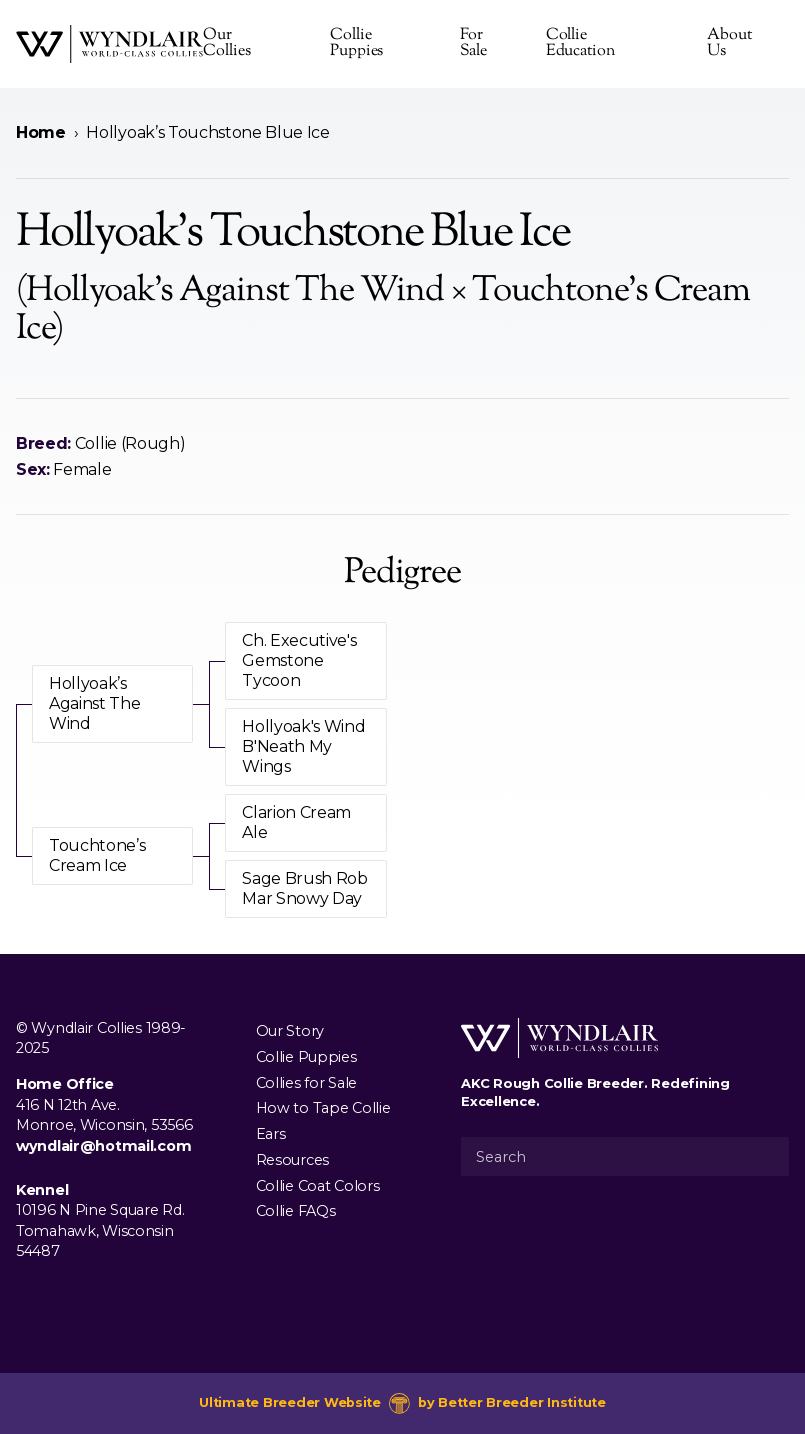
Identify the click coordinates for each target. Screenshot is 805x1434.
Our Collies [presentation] (226, 43)
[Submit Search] (766, 1156)
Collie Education (580, 43)
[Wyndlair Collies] (109, 44)
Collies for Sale (306, 1082)
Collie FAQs (296, 1211)
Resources (292, 1160)
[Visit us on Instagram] (60, 1297)
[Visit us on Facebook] (28, 1297)
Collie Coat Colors (318, 1185)
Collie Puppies (356, 43)
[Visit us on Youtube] (92, 1297)
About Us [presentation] (729, 43)
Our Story (290, 1031)
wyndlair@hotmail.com (103, 1146)
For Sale (474, 43)
